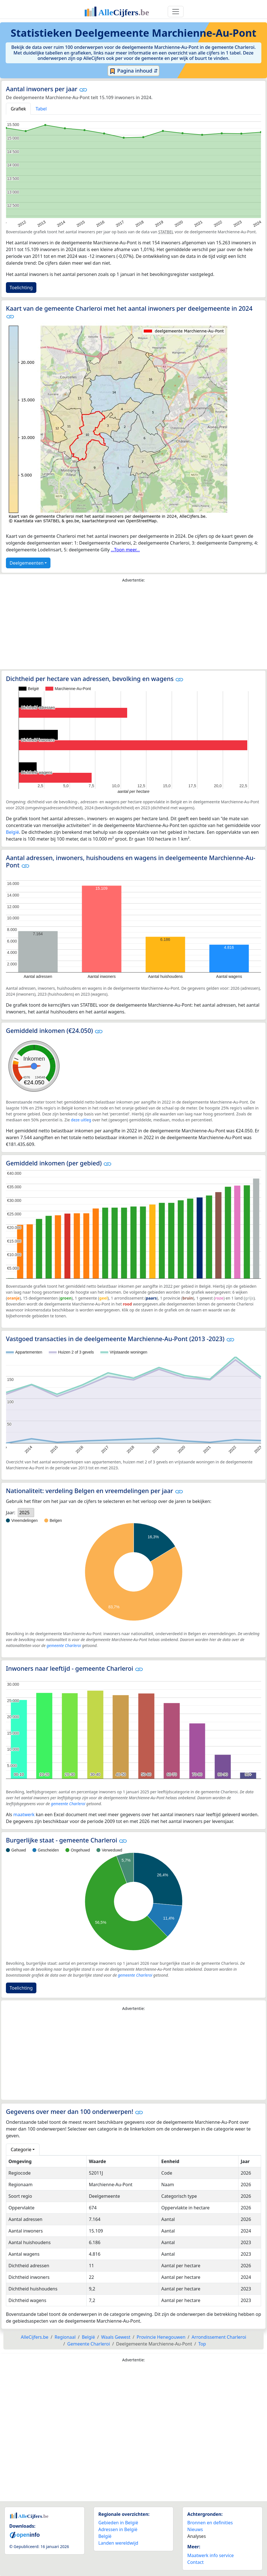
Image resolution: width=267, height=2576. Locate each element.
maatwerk (23, 1814)
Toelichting (21, 287)
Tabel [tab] (41, 109)
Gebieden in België (118, 2523)
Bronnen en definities (210, 2523)
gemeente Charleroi (64, 1645)
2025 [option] (24, 1512)
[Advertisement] (133, 627)
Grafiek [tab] (18, 109)
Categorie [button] (21, 2149)
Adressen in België (118, 2529)
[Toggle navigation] (176, 11)
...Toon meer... (125, 550)
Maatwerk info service (210, 2555)
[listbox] (26, 1512)
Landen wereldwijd (118, 2543)
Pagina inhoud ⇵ (133, 71)
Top (202, 2344)
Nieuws (195, 2529)
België (12, 832)
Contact (195, 2562)
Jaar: (10, 1512)
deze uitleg (81, 1119)
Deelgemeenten (26, 563)
